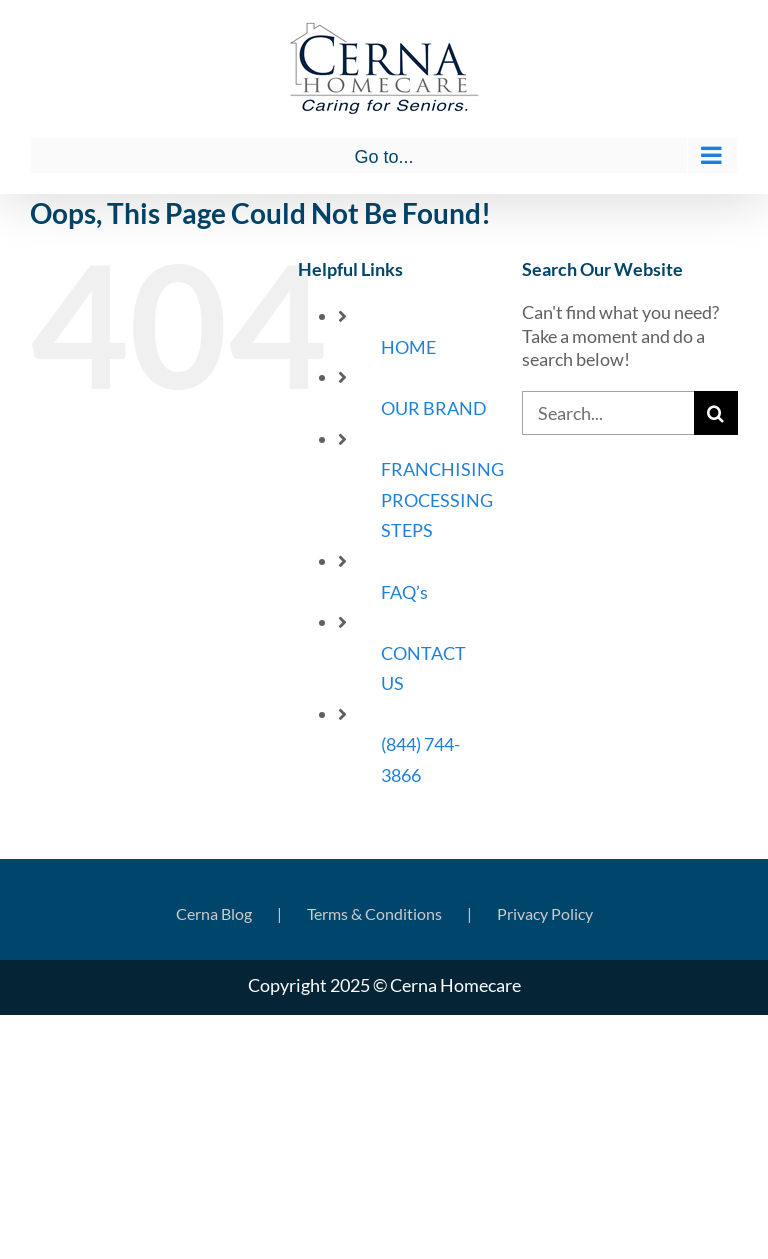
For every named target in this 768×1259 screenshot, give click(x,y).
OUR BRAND (434, 408)
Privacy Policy (545, 913)
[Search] (716, 413)
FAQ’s (404, 592)
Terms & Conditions (374, 913)
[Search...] (608, 413)
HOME (408, 347)
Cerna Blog (214, 913)
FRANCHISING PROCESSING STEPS (442, 499)
